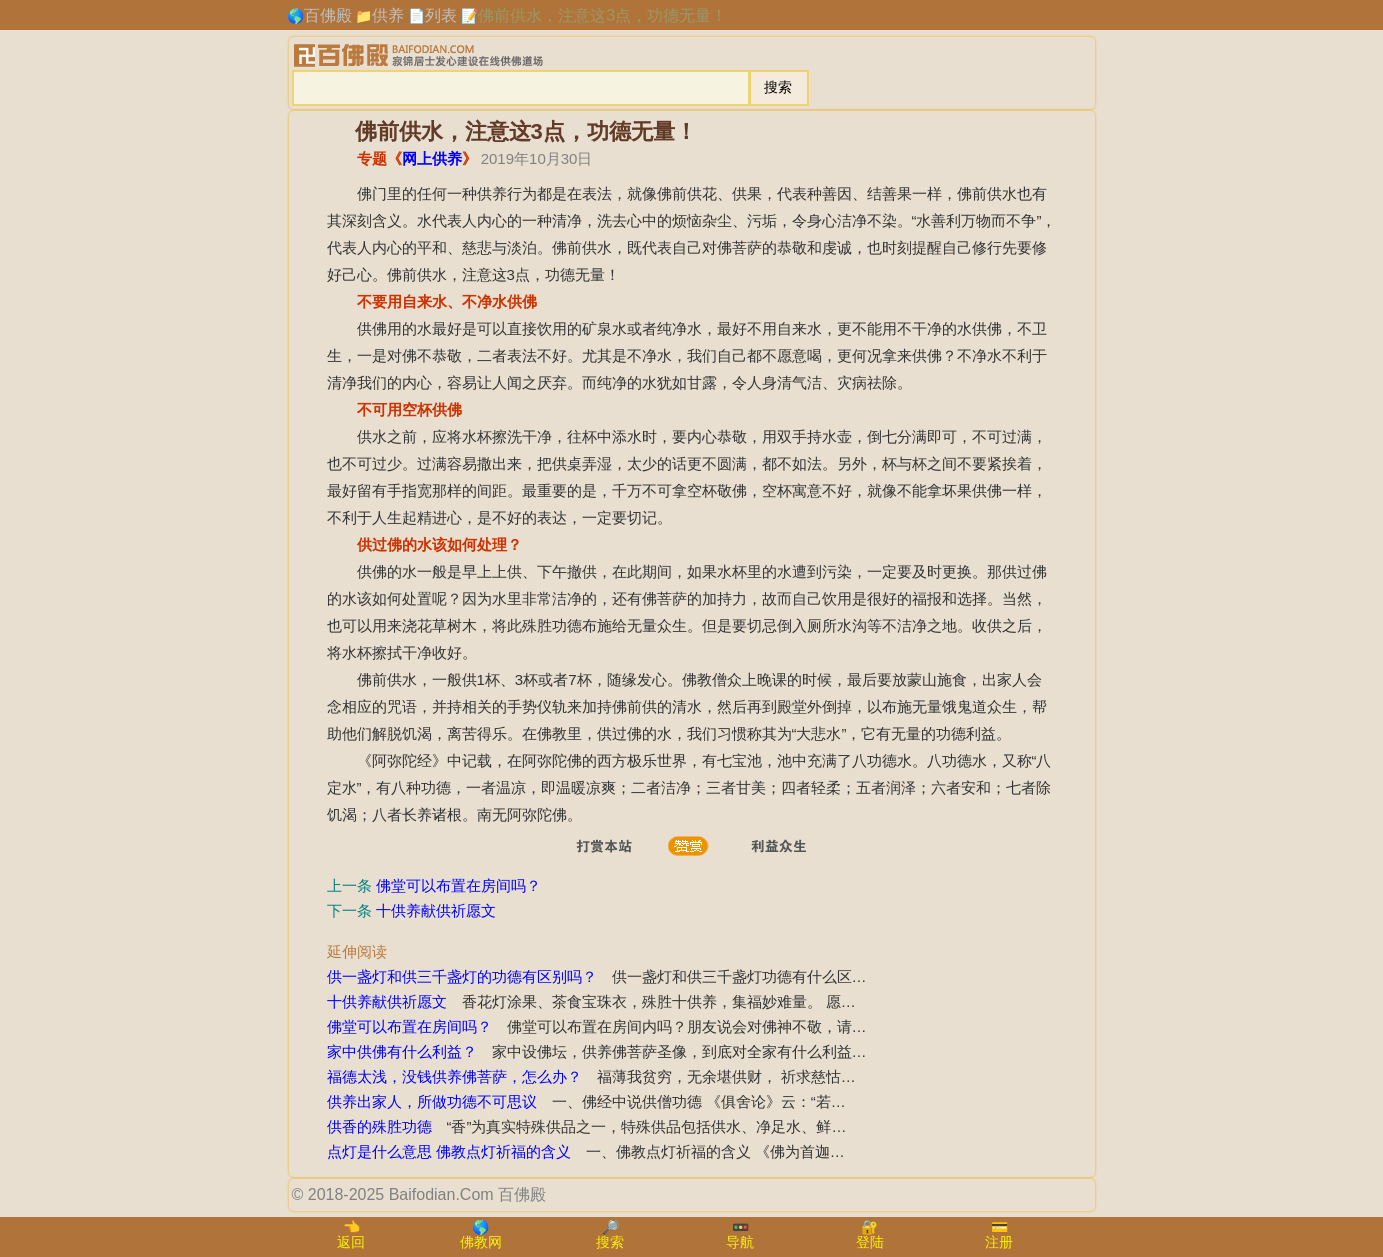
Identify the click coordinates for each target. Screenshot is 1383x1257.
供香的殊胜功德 (379, 1126)
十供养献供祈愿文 (436, 910)
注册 (999, 1242)
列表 (441, 15)
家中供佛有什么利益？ (402, 1051)
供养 (388, 15)
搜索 (610, 1242)
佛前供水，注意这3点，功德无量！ (602, 15)
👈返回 (351, 1234)
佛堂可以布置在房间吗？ (458, 885)
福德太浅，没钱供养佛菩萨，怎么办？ (454, 1076)
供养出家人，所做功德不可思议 (432, 1101)
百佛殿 (328, 15)
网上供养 (432, 158)
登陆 (870, 1242)
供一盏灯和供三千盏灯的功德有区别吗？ (462, 976)
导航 (740, 1242)
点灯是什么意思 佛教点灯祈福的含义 (449, 1151)
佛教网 (481, 1242)
